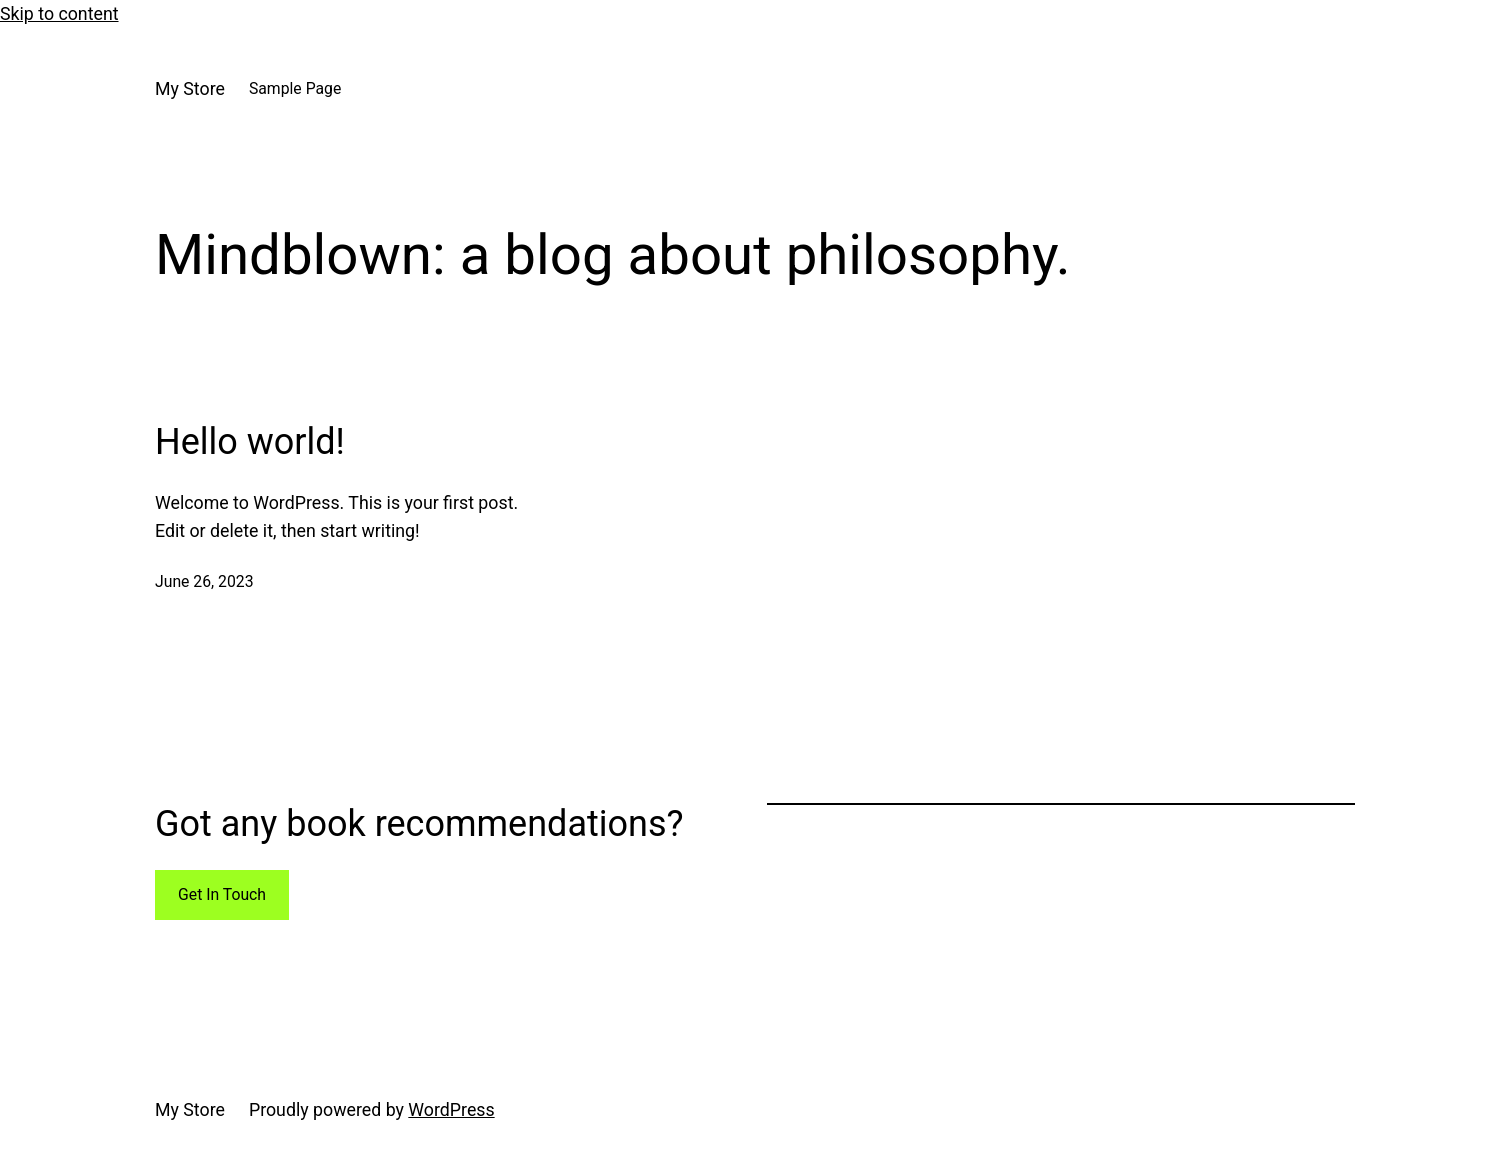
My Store (190, 89)
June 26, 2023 (204, 581)
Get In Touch (222, 894)
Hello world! (250, 442)
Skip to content (59, 14)
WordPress (451, 1110)
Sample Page (295, 88)
